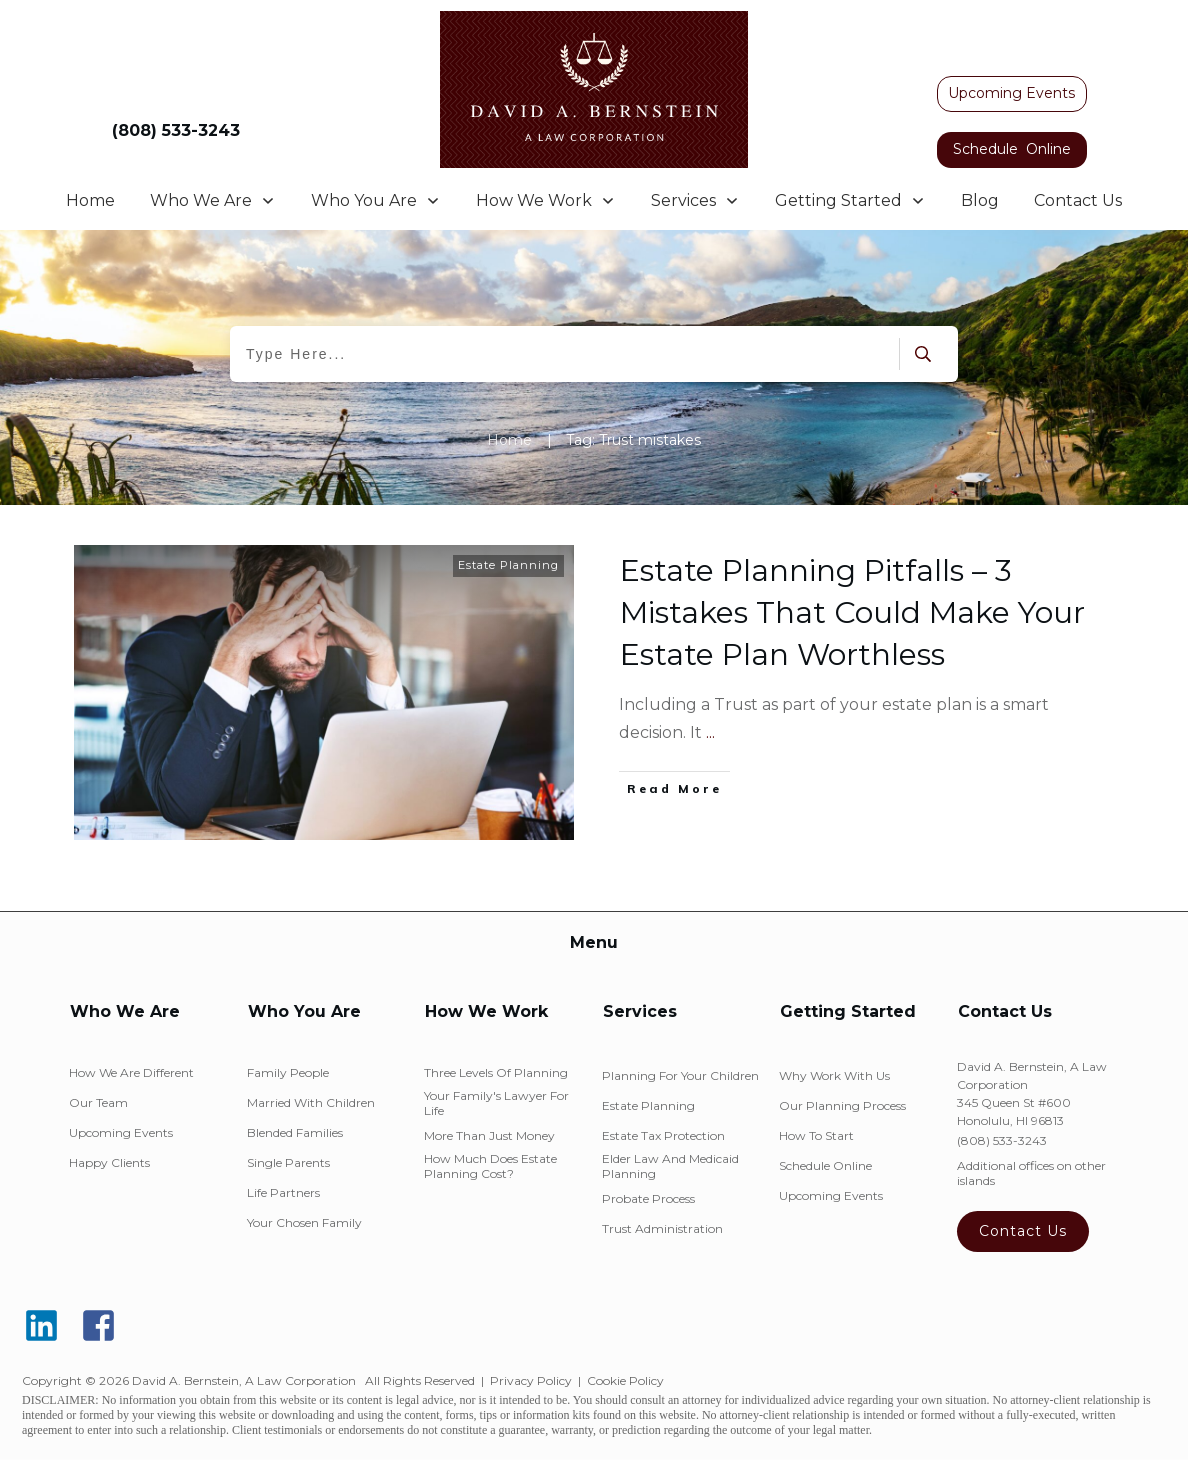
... (710, 732)
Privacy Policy (531, 1380)
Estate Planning (508, 565)
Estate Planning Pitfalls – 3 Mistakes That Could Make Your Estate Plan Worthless (852, 612)
